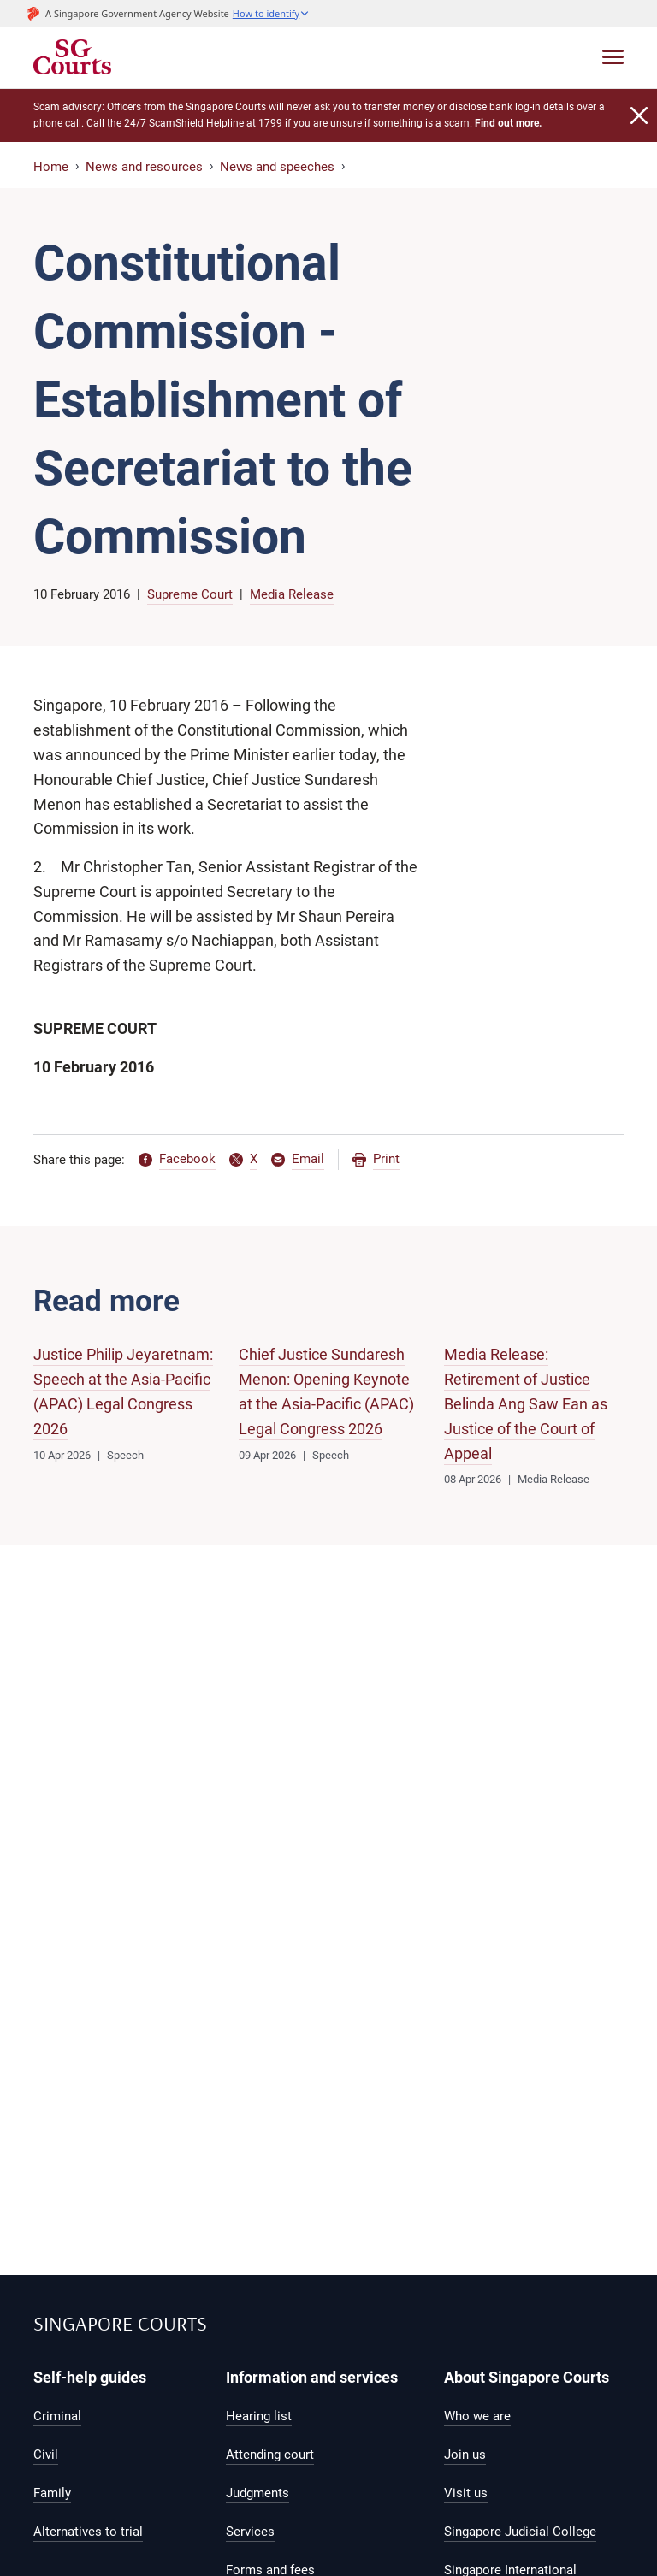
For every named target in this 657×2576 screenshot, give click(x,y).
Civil (45, 2454)
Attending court (270, 2454)
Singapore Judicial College (520, 2531)
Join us (465, 2454)
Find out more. (508, 123)
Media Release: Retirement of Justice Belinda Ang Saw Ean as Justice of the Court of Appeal (525, 1403)
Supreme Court (190, 594)
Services (250, 2531)
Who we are (477, 2416)
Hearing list (259, 2416)
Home (50, 166)
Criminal (57, 2416)
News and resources (144, 166)
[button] (271, 13)
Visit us (466, 2493)
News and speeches (277, 166)
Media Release (292, 594)
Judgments (257, 2493)
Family (52, 2493)
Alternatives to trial (88, 2531)
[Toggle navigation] (613, 57)
